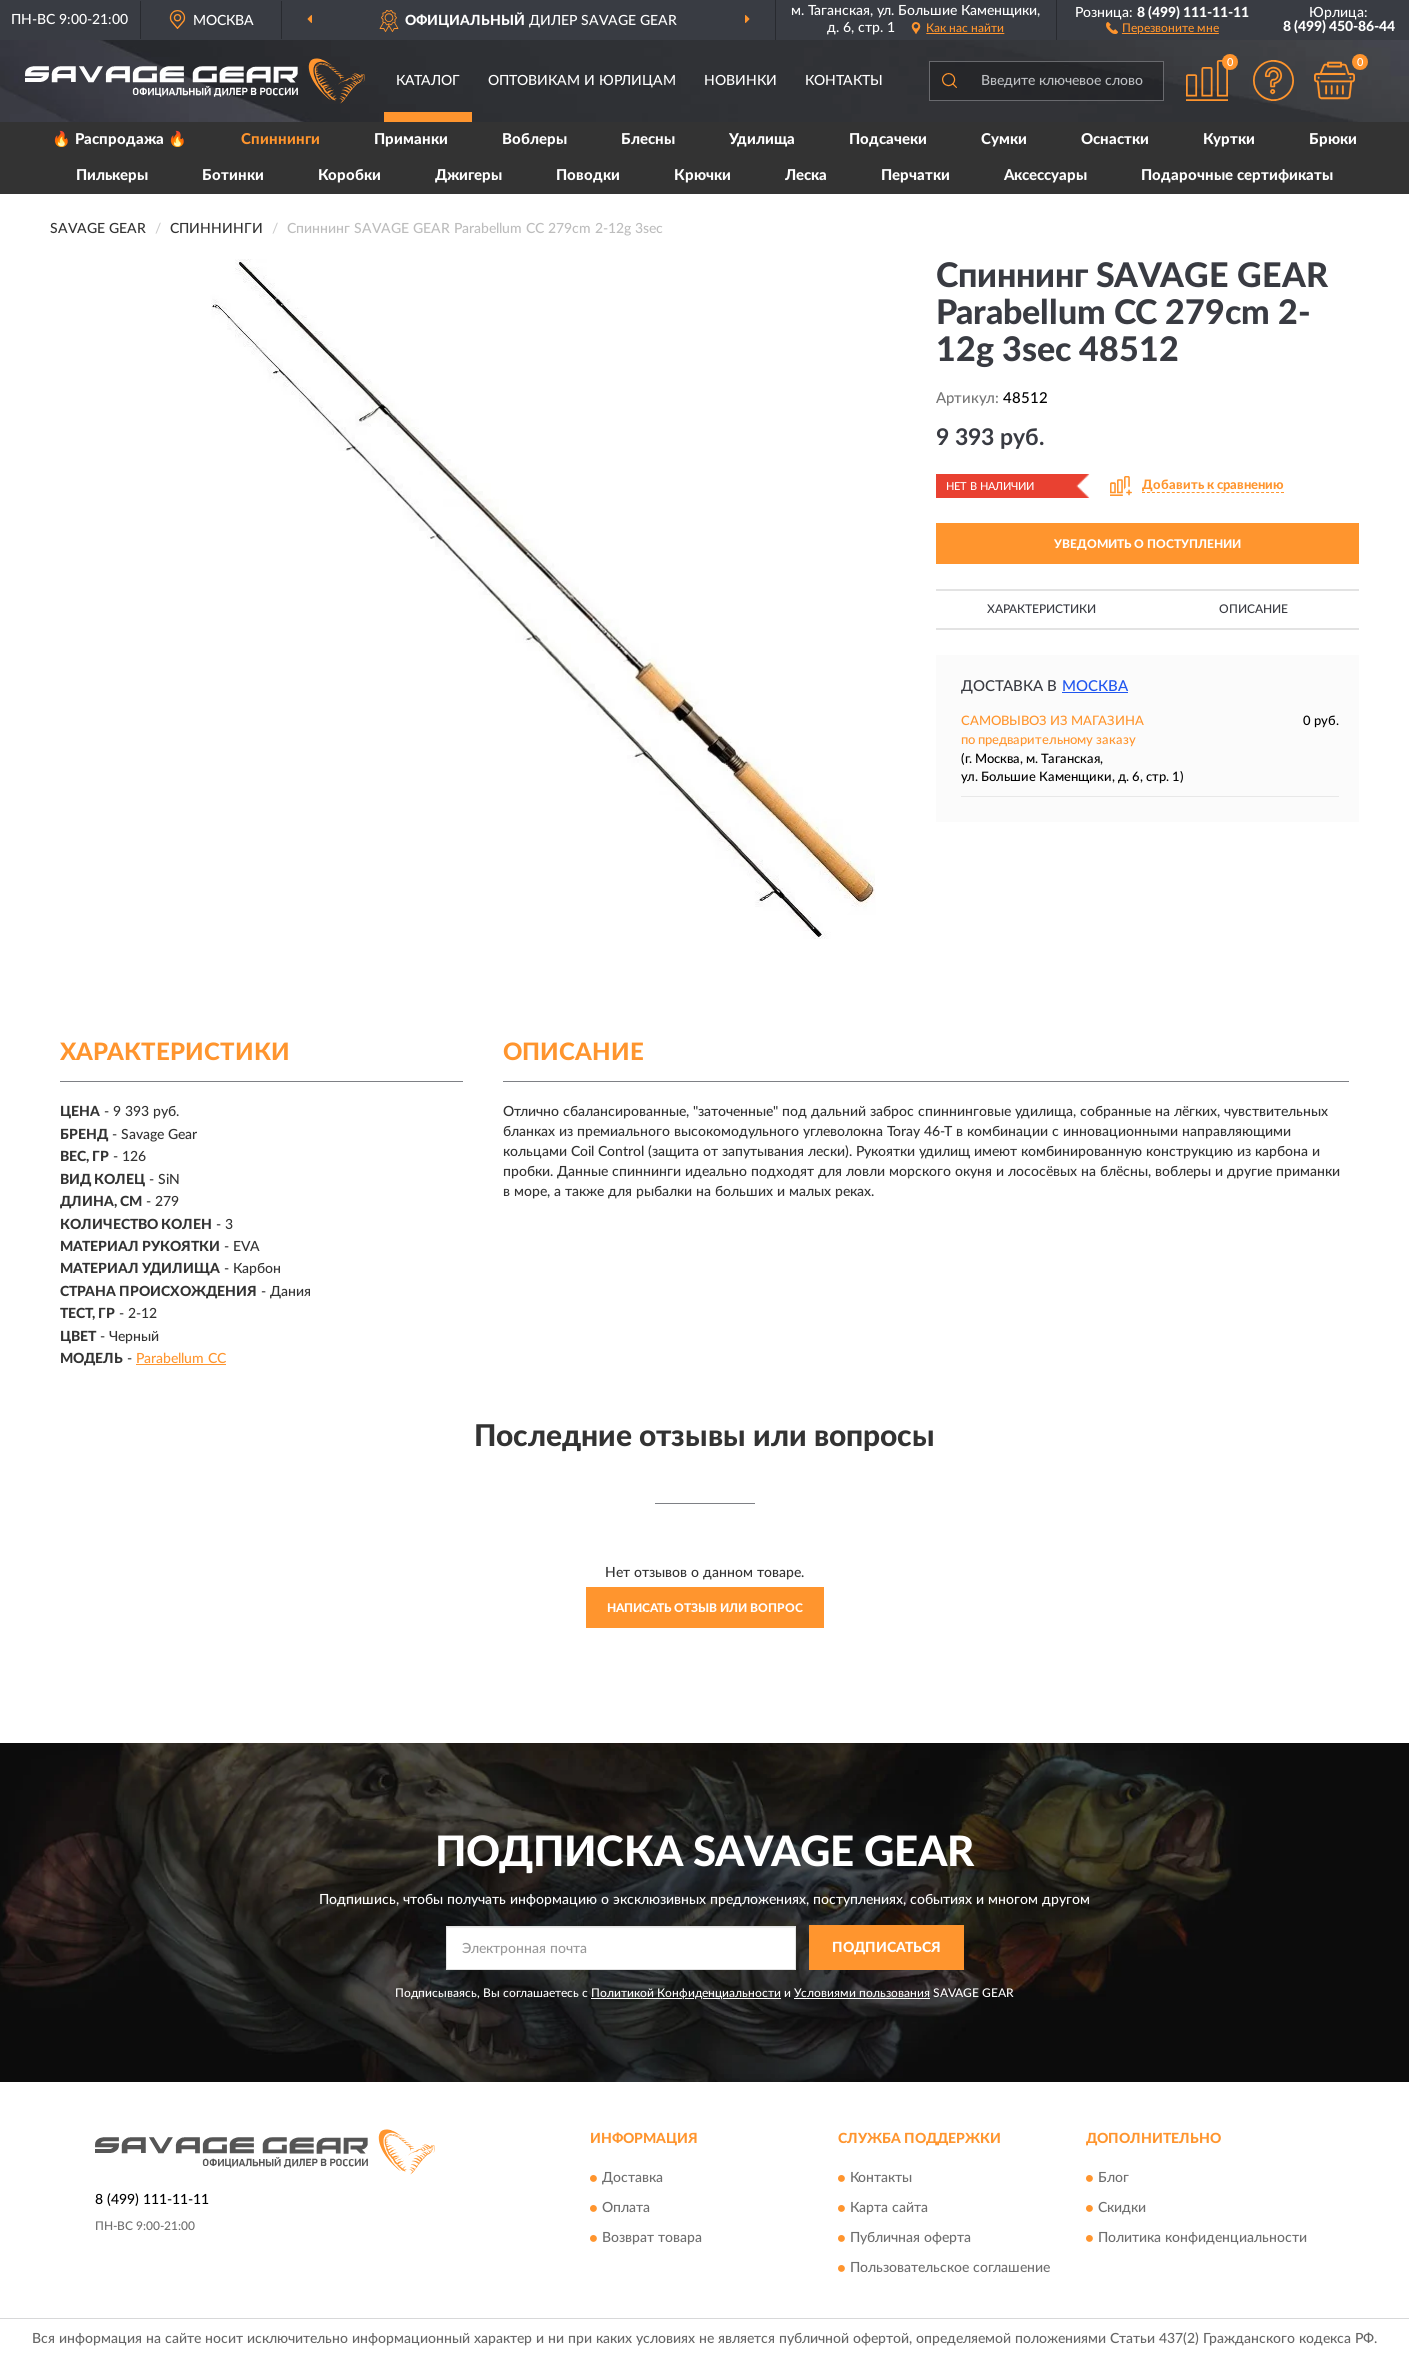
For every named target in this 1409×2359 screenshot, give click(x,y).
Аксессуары (1045, 175)
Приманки (411, 139)
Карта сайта (889, 2208)
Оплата (626, 2208)
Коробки (349, 175)
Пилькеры (112, 175)
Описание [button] (1253, 609)
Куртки (1229, 139)
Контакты (844, 81)
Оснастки (1115, 139)
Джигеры (468, 175)
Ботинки (233, 175)
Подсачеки (888, 139)
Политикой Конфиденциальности (686, 1993)
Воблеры (534, 139)
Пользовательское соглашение (950, 2268)
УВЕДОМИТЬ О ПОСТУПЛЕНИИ (1147, 544)
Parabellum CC (181, 1359)
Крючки (702, 175)
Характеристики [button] (1041, 609)
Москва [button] (1095, 686)
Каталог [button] (428, 81)
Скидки (1122, 2208)
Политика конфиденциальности (1202, 2238)
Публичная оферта (910, 2238)
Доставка (632, 2178)
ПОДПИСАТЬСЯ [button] (886, 1948)
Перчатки (915, 175)
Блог (1113, 2178)
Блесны (648, 139)
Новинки (740, 81)
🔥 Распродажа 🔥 (119, 139)
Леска (806, 175)
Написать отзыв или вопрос (705, 1608)
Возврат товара (652, 2238)
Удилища (762, 139)
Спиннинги (280, 139)
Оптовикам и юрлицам (582, 81)
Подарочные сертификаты (1237, 175)
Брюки (1333, 139)
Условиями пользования (862, 1993)
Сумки (1004, 139)
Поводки (588, 175)
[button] (1162, 27)
